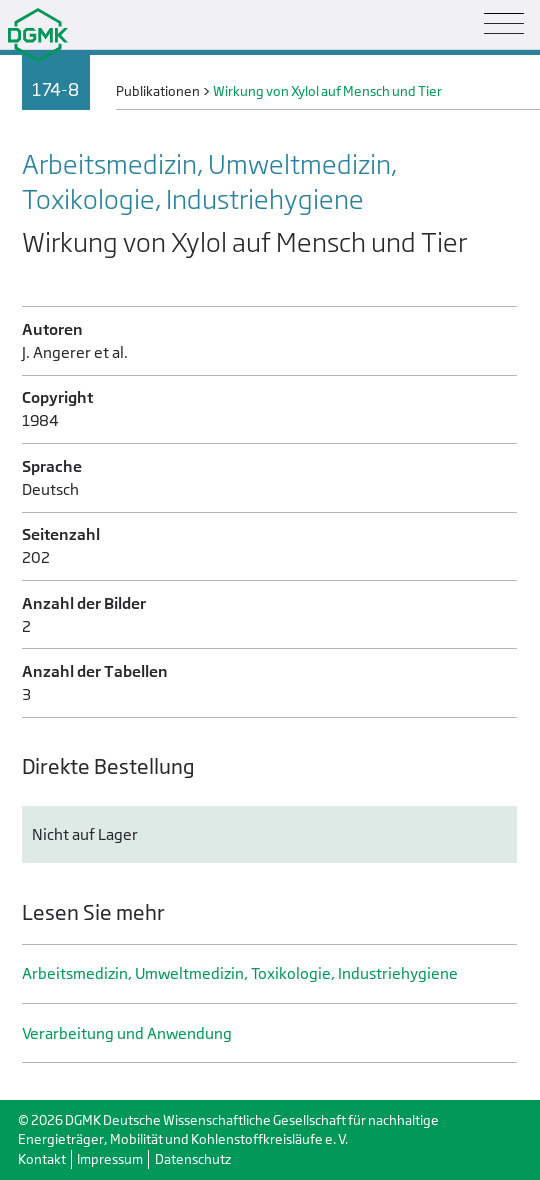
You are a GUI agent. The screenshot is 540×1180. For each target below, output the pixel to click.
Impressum (110, 1159)
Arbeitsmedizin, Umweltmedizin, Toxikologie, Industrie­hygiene (240, 973)
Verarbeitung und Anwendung (127, 1033)
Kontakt (42, 1159)
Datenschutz (193, 1159)
